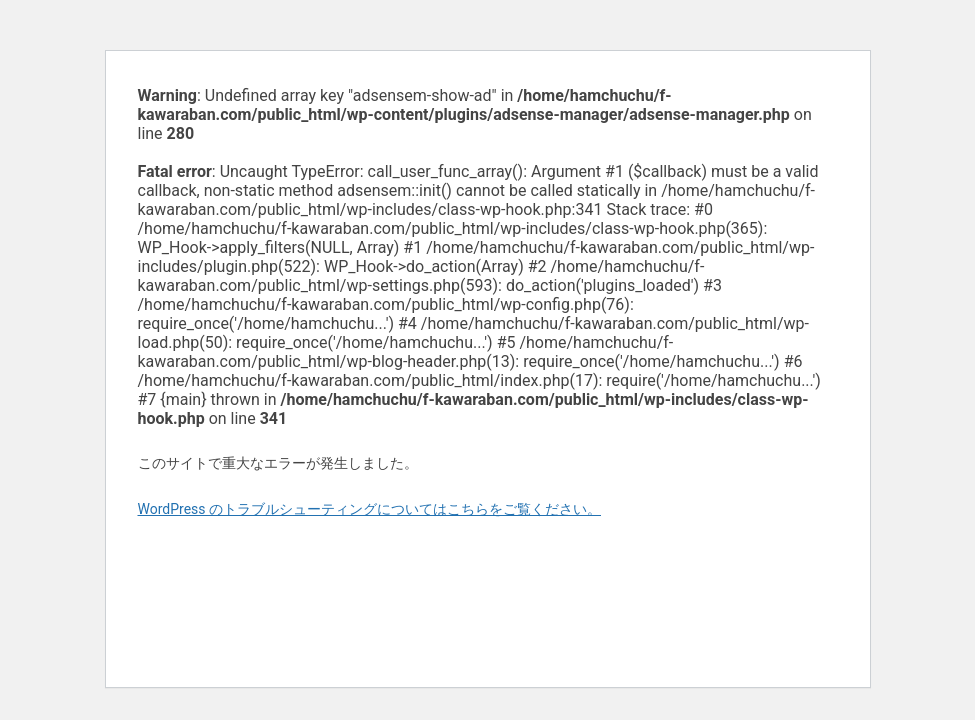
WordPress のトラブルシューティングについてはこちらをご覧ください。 (370, 509)
